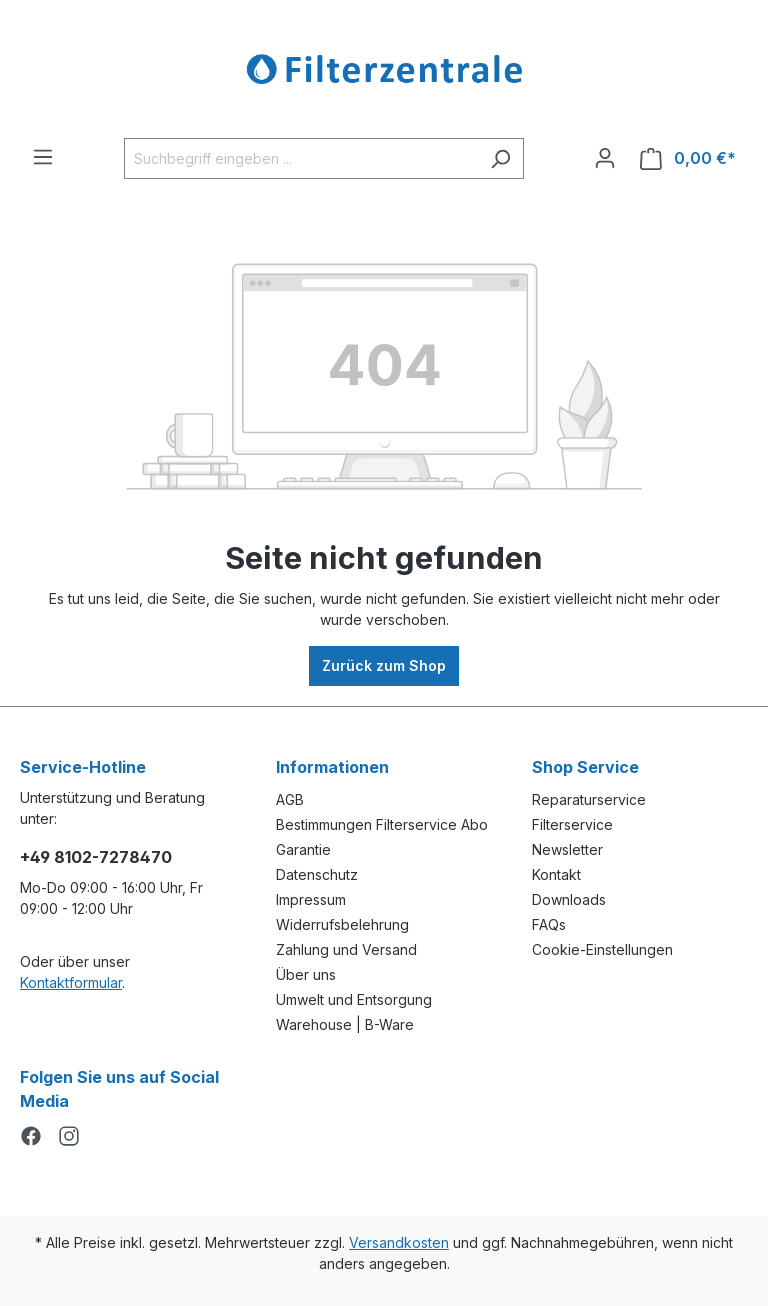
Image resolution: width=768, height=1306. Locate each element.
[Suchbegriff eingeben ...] (301, 158)
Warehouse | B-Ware (345, 1024)
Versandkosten (399, 1242)
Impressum (311, 899)
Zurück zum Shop (384, 665)
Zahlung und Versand (346, 949)
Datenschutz (317, 874)
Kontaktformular (71, 982)
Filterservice (572, 824)
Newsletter (567, 849)
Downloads (569, 899)
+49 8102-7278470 (96, 857)
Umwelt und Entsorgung (354, 999)
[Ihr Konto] (605, 158)
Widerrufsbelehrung (342, 924)
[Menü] (43, 157)
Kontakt (556, 874)
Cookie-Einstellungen (602, 949)
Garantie (303, 849)
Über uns (306, 974)
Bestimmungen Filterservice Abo (382, 824)
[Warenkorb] (688, 158)
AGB (290, 799)
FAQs (549, 924)
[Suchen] (500, 158)
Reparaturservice (589, 799)
